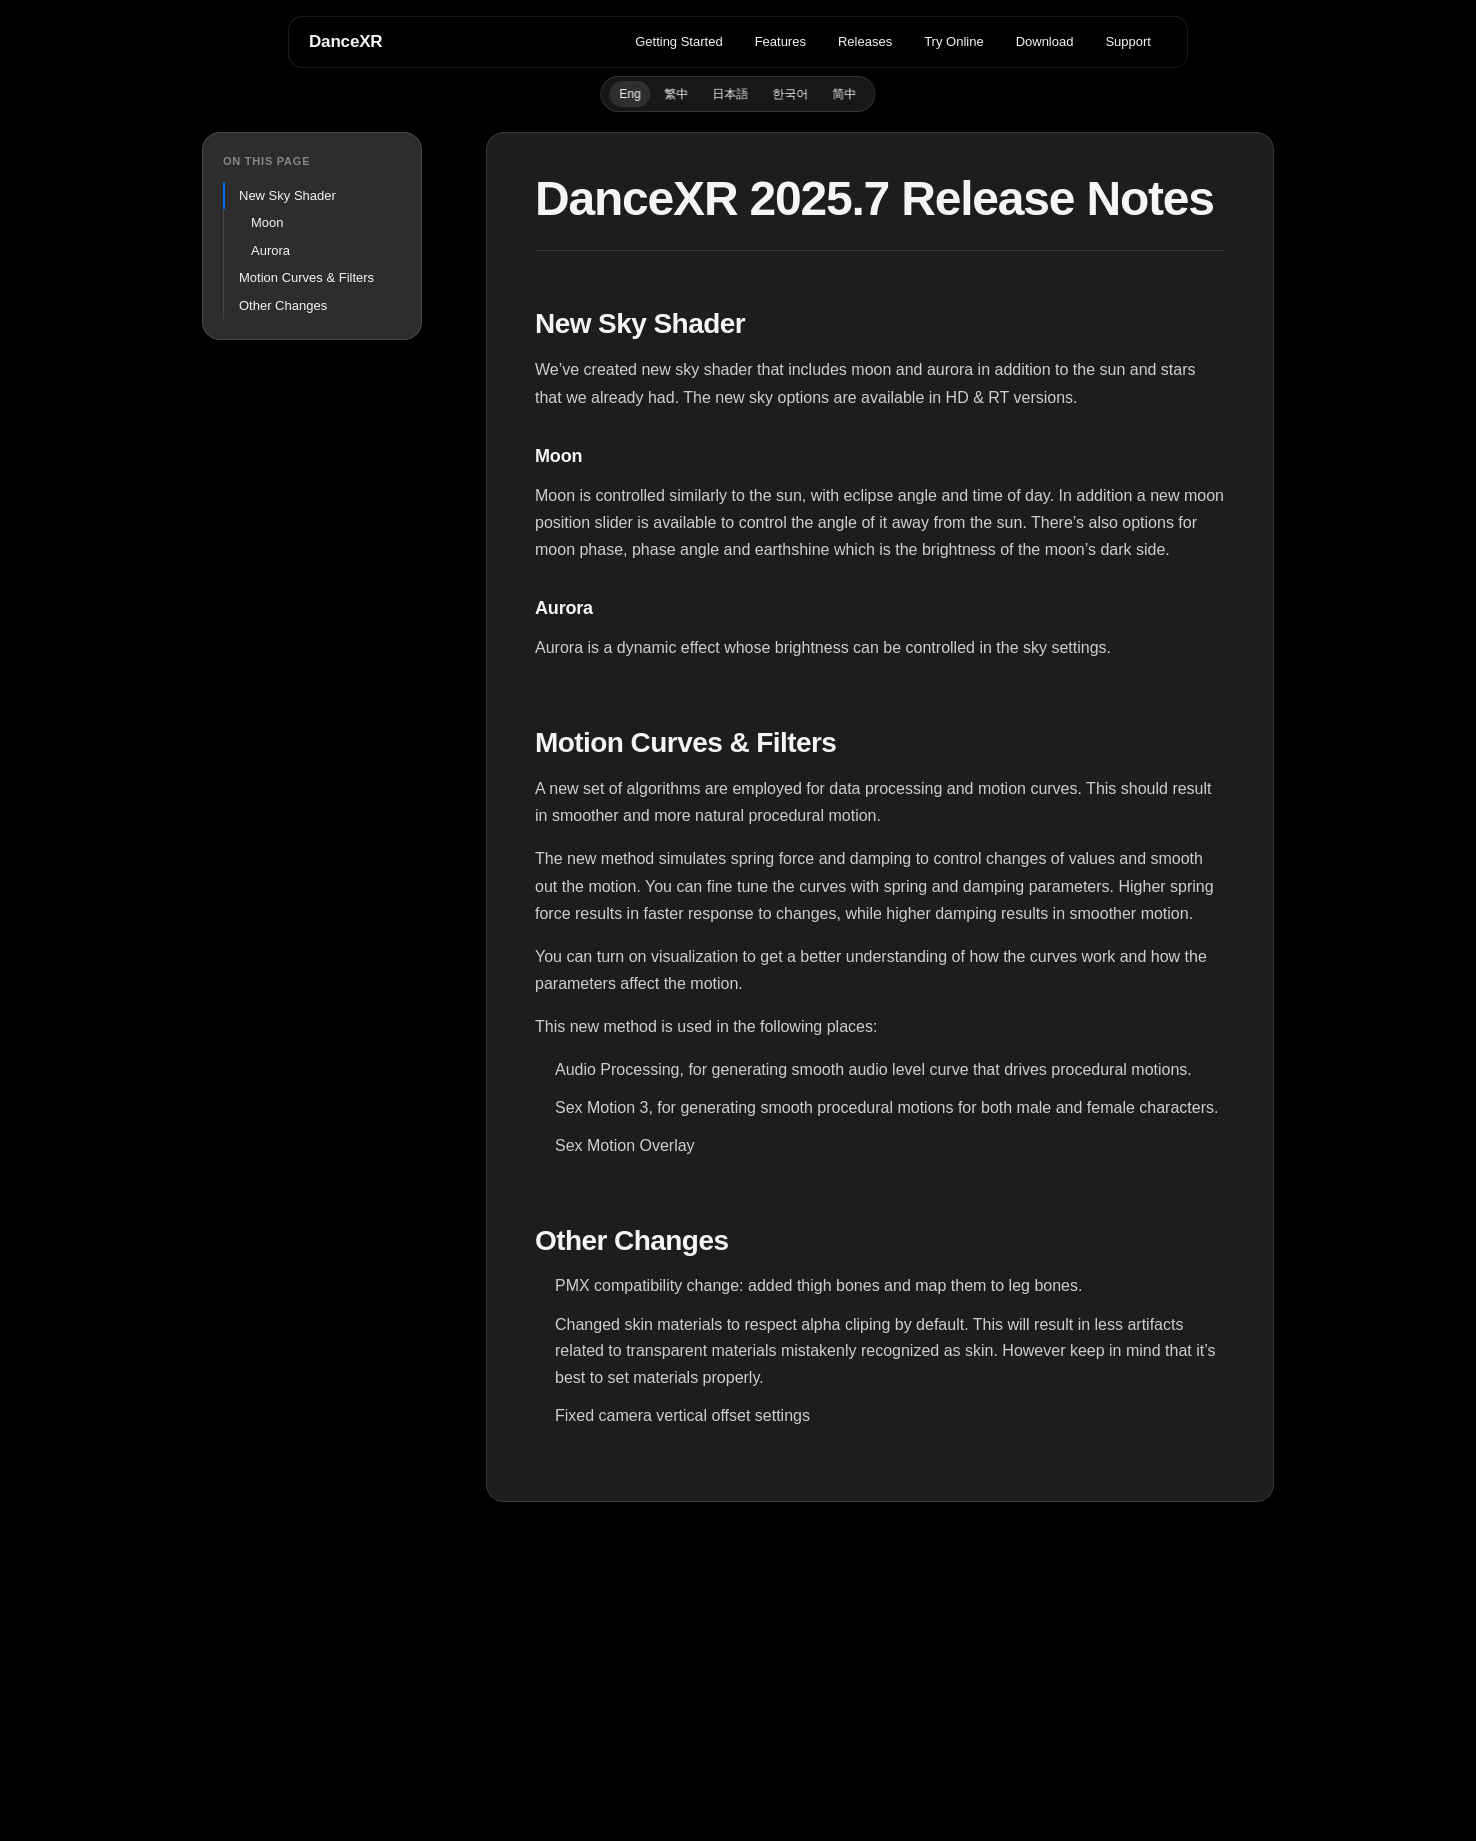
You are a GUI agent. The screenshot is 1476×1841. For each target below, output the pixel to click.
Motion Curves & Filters (306, 277)
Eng (629, 94)
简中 (845, 94)
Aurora (270, 250)
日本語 (731, 94)
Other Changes (283, 305)
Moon (267, 222)
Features (780, 41)
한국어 (791, 94)
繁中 (677, 94)
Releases (865, 41)
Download (1045, 41)
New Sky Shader (287, 195)
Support (1128, 41)
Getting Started (678, 41)
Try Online (953, 41)
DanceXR (345, 41)
